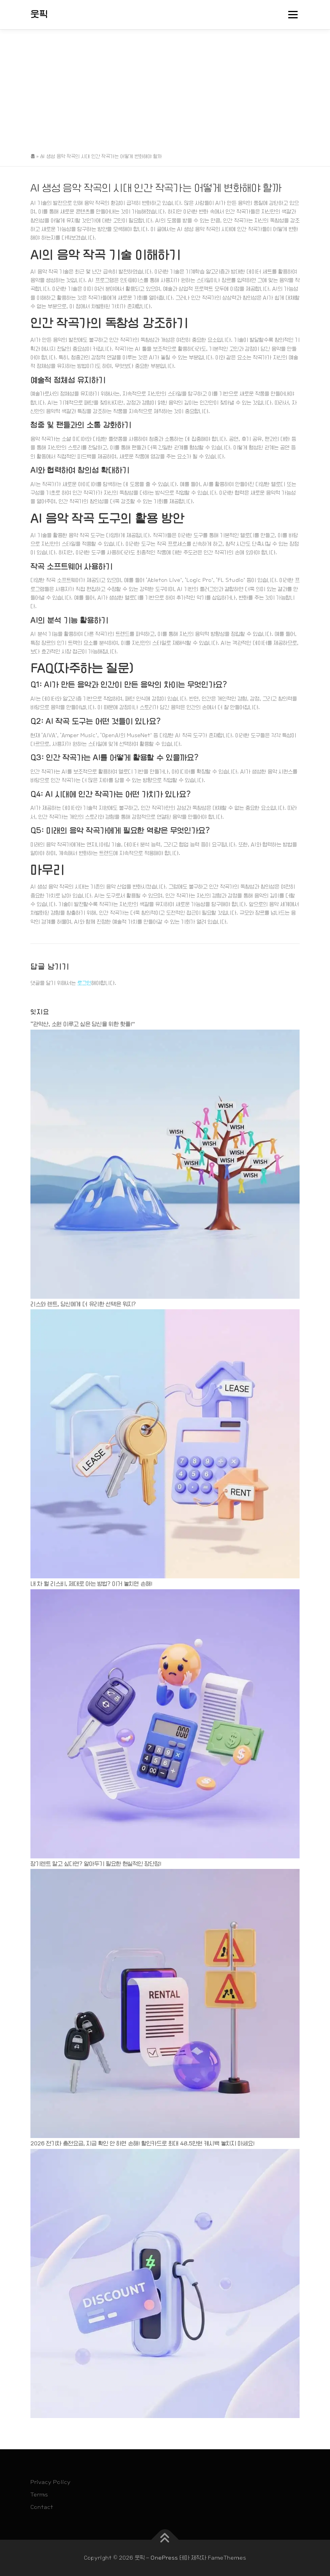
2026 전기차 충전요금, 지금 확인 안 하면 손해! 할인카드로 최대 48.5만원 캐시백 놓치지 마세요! (142, 2143)
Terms (39, 2494)
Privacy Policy (50, 2482)
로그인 (84, 983)
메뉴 (292, 14)
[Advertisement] (165, 88)
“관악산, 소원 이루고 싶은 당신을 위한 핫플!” (82, 1024)
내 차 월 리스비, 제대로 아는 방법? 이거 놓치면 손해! (91, 1583)
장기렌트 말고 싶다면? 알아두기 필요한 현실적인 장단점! (95, 1863)
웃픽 (39, 14)
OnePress (164, 2557)
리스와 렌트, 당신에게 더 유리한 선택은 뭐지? (83, 1304)
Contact (41, 2506)
